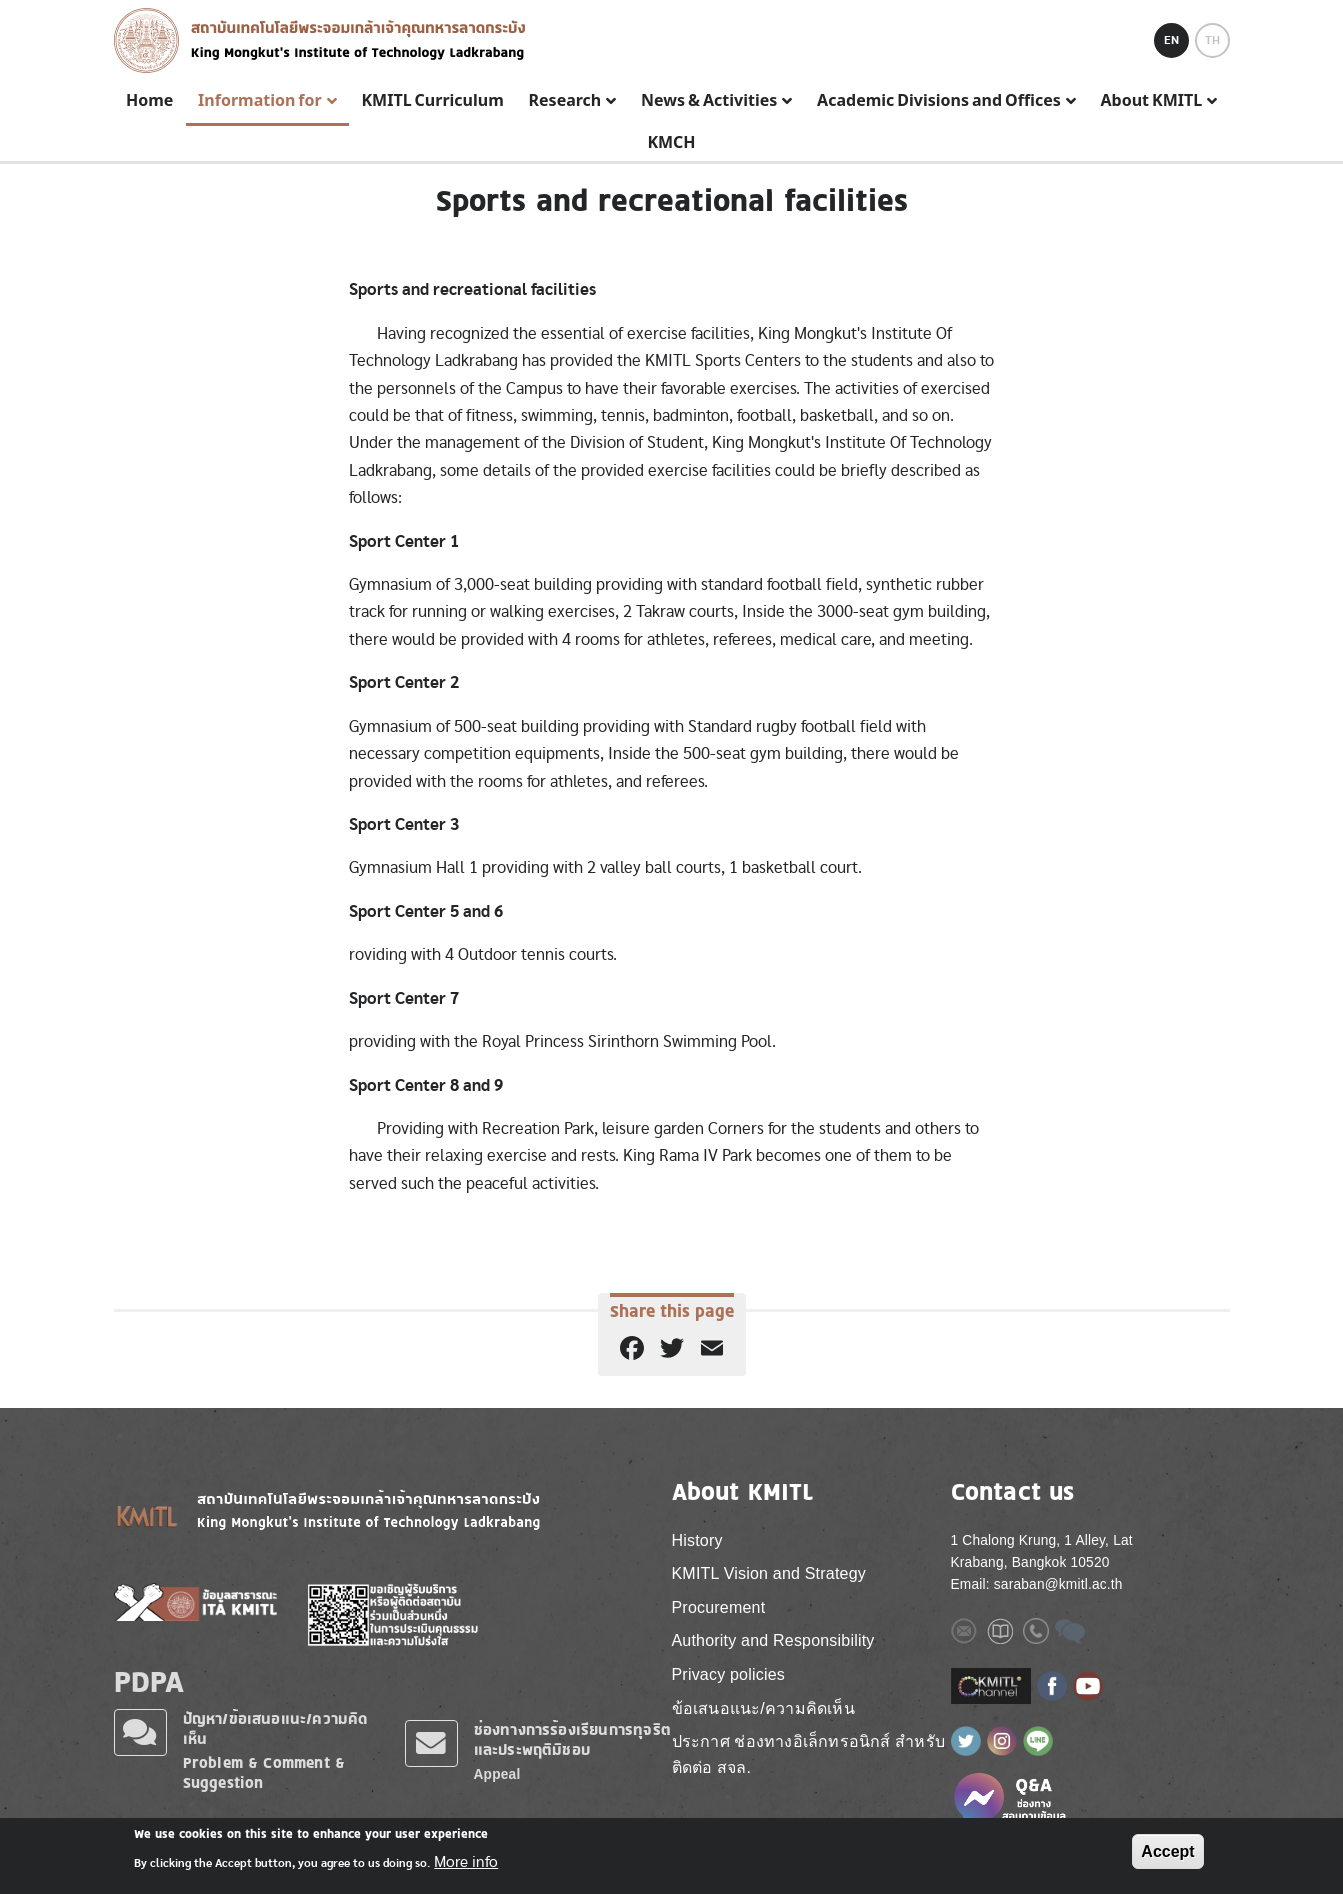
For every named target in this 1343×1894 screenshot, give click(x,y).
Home (149, 101)
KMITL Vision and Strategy (769, 1573)
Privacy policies (728, 1674)
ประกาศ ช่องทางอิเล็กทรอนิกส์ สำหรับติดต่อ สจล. (809, 1754)
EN (1171, 40)
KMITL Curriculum (432, 101)
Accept (1167, 1851)
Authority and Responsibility (773, 1640)
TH (1212, 40)
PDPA (149, 1681)
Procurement (719, 1607)
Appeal (497, 1774)
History (697, 1540)
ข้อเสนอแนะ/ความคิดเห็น (763, 1708)
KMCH (671, 143)
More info (466, 1862)
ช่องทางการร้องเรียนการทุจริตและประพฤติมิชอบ (573, 1739)
